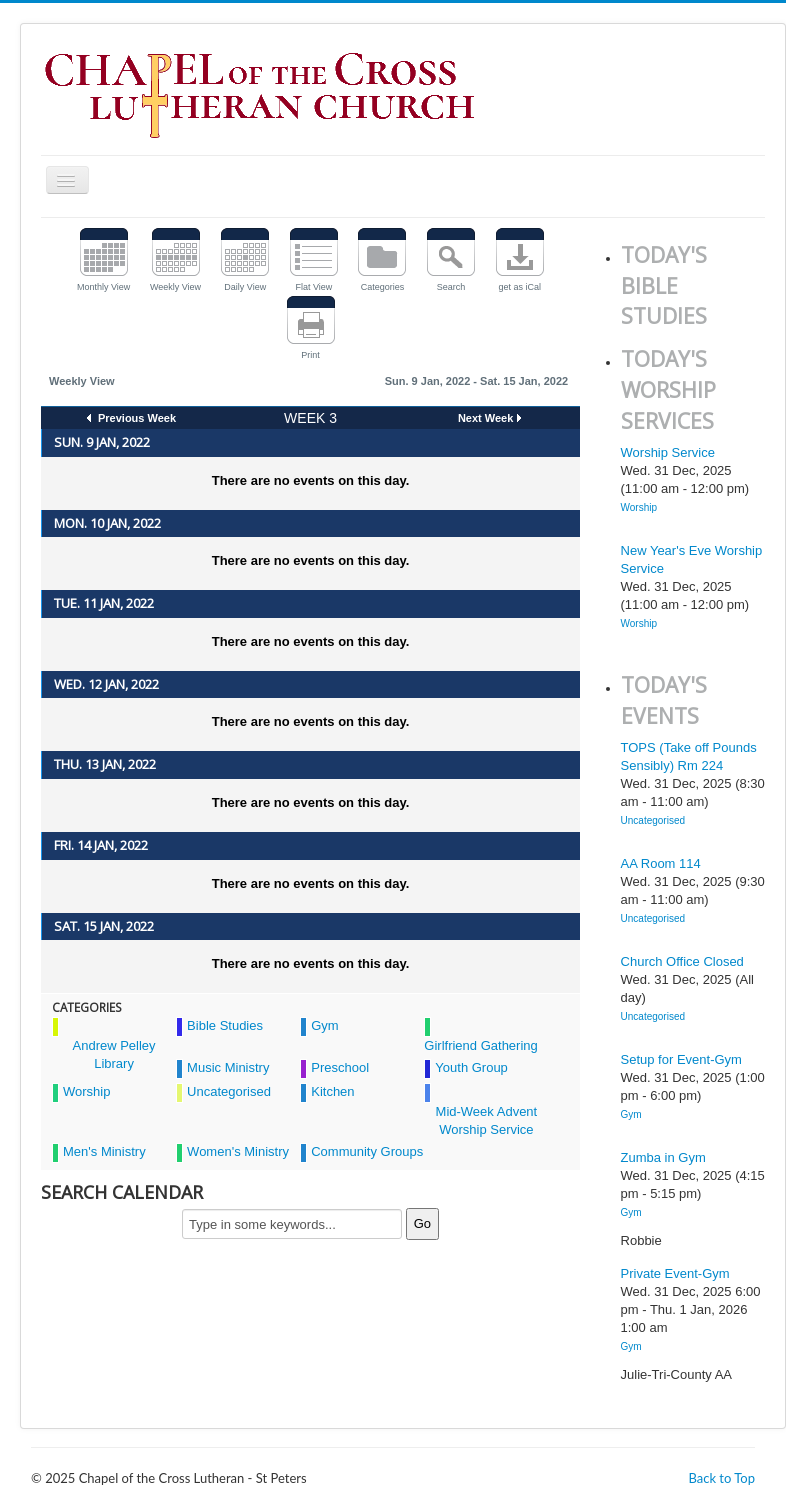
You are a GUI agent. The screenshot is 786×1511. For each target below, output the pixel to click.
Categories (383, 287)
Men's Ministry (104, 1151)
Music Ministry (228, 1067)
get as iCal (519, 287)
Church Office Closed (682, 961)
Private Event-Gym (675, 1273)
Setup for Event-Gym (681, 1059)
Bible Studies (225, 1025)
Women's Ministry (238, 1151)
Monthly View (103, 287)
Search (451, 287)
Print (310, 355)
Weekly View (175, 287)
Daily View (245, 287)
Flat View (313, 287)
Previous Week (135, 418)
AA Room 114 (661, 863)
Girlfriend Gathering (480, 1045)
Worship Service (668, 452)
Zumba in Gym (663, 1157)
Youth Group (471, 1067)
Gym (324, 1025)
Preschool (340, 1067)
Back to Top (721, 1478)
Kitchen (332, 1091)
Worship (86, 1091)
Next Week (485, 418)
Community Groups (367, 1151)
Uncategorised (229, 1091)
